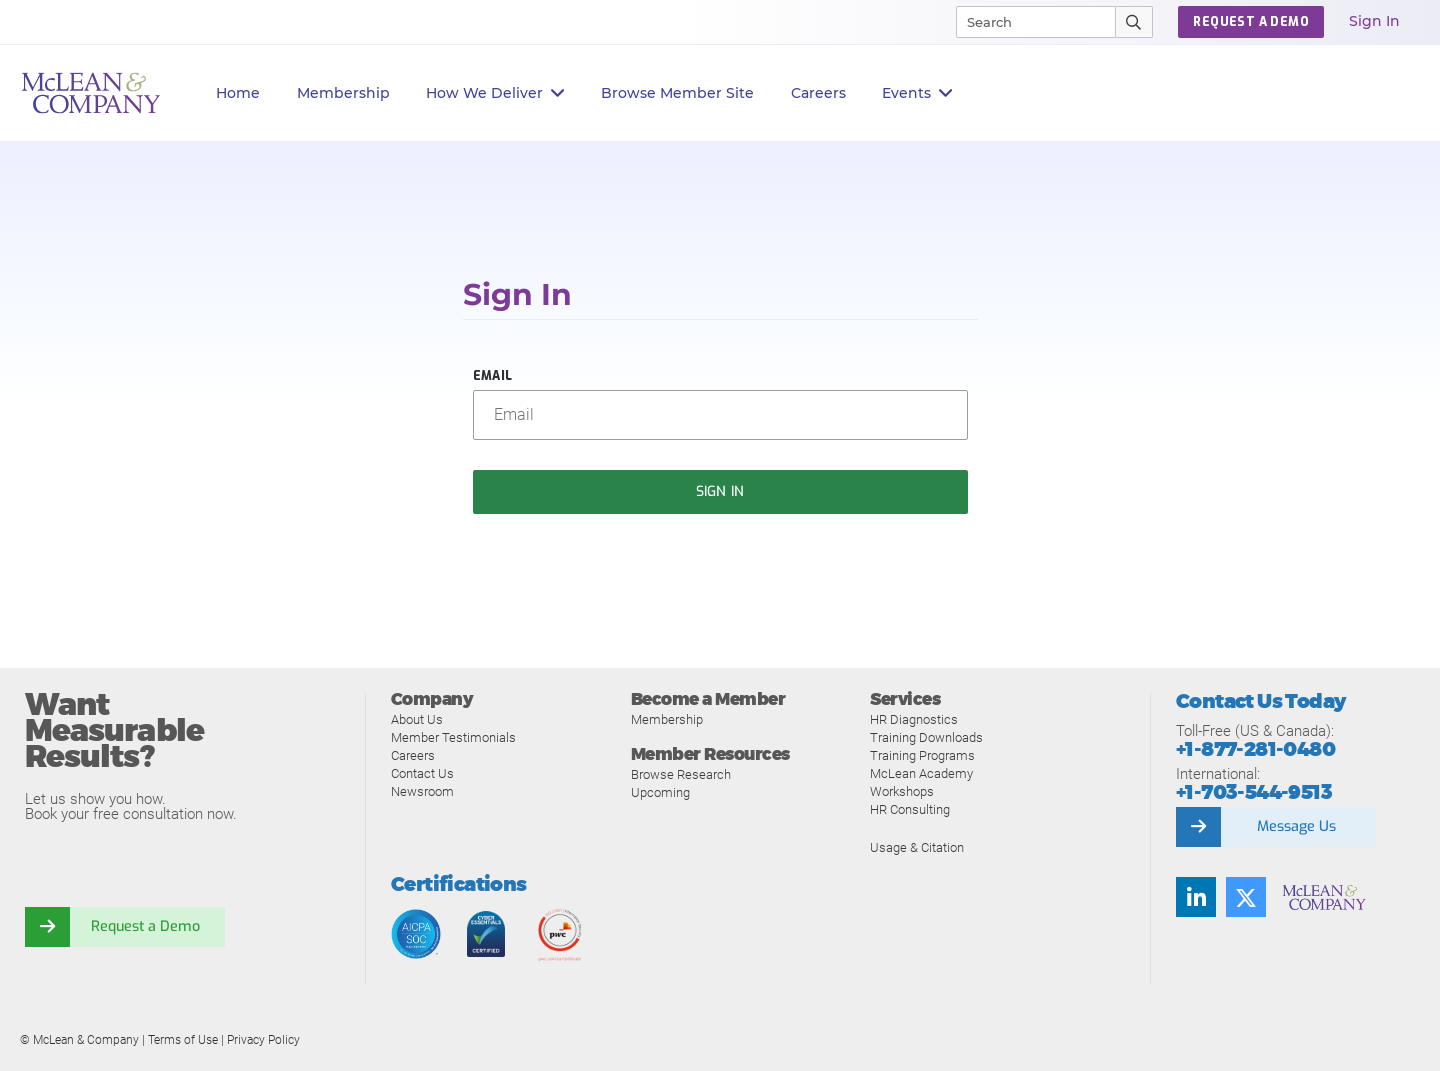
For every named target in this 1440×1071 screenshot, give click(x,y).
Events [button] (917, 93)
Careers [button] (818, 93)
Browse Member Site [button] (677, 93)
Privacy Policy (263, 1040)
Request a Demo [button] (1251, 22)
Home (238, 93)
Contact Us (422, 773)
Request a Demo (145, 927)
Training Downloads (926, 737)
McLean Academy (921, 773)
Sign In (1374, 21)
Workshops (902, 791)
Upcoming (660, 792)
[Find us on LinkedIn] (1196, 897)
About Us (417, 719)
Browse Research (681, 774)
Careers (413, 755)
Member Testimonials (453, 737)
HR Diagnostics (914, 719)
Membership (343, 93)
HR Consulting (910, 809)
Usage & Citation (917, 847)
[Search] (1027, 22)
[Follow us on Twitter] (1246, 897)
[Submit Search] (1134, 22)
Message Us (1296, 827)
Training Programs (922, 755)
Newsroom (422, 791)
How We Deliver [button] (495, 93)
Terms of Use (183, 1040)
